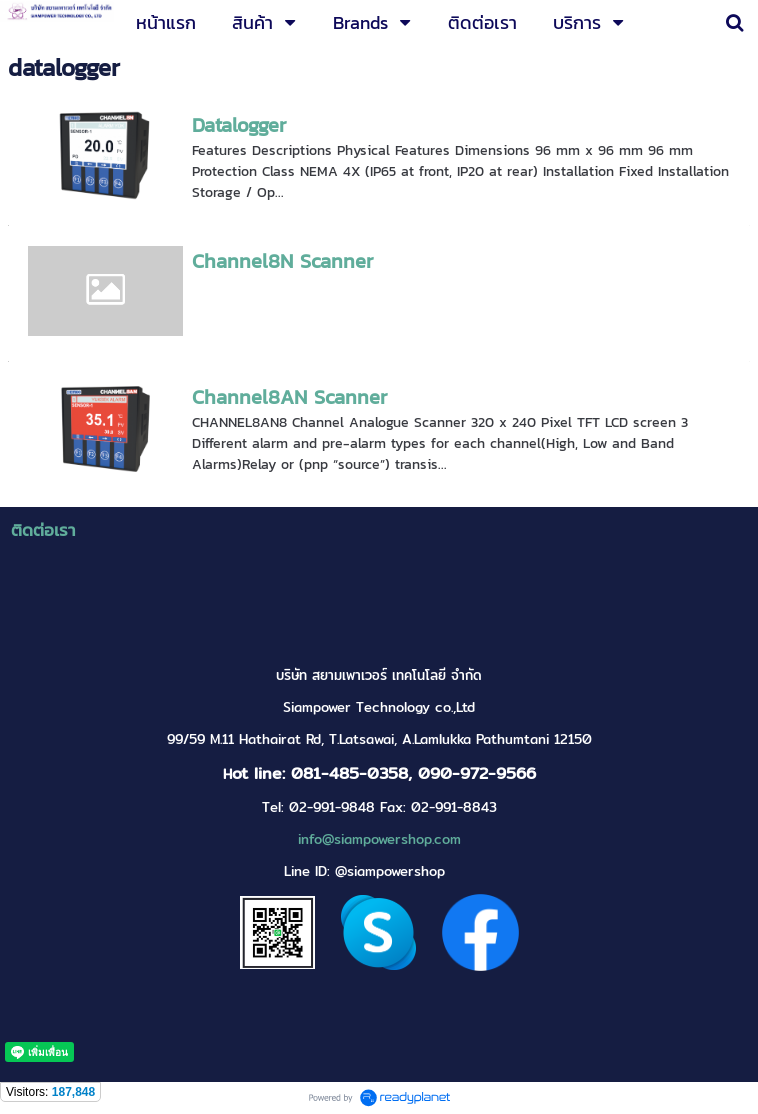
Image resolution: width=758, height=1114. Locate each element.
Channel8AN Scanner (289, 397)
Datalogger (239, 125)
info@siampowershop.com (379, 839)
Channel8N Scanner (282, 261)
